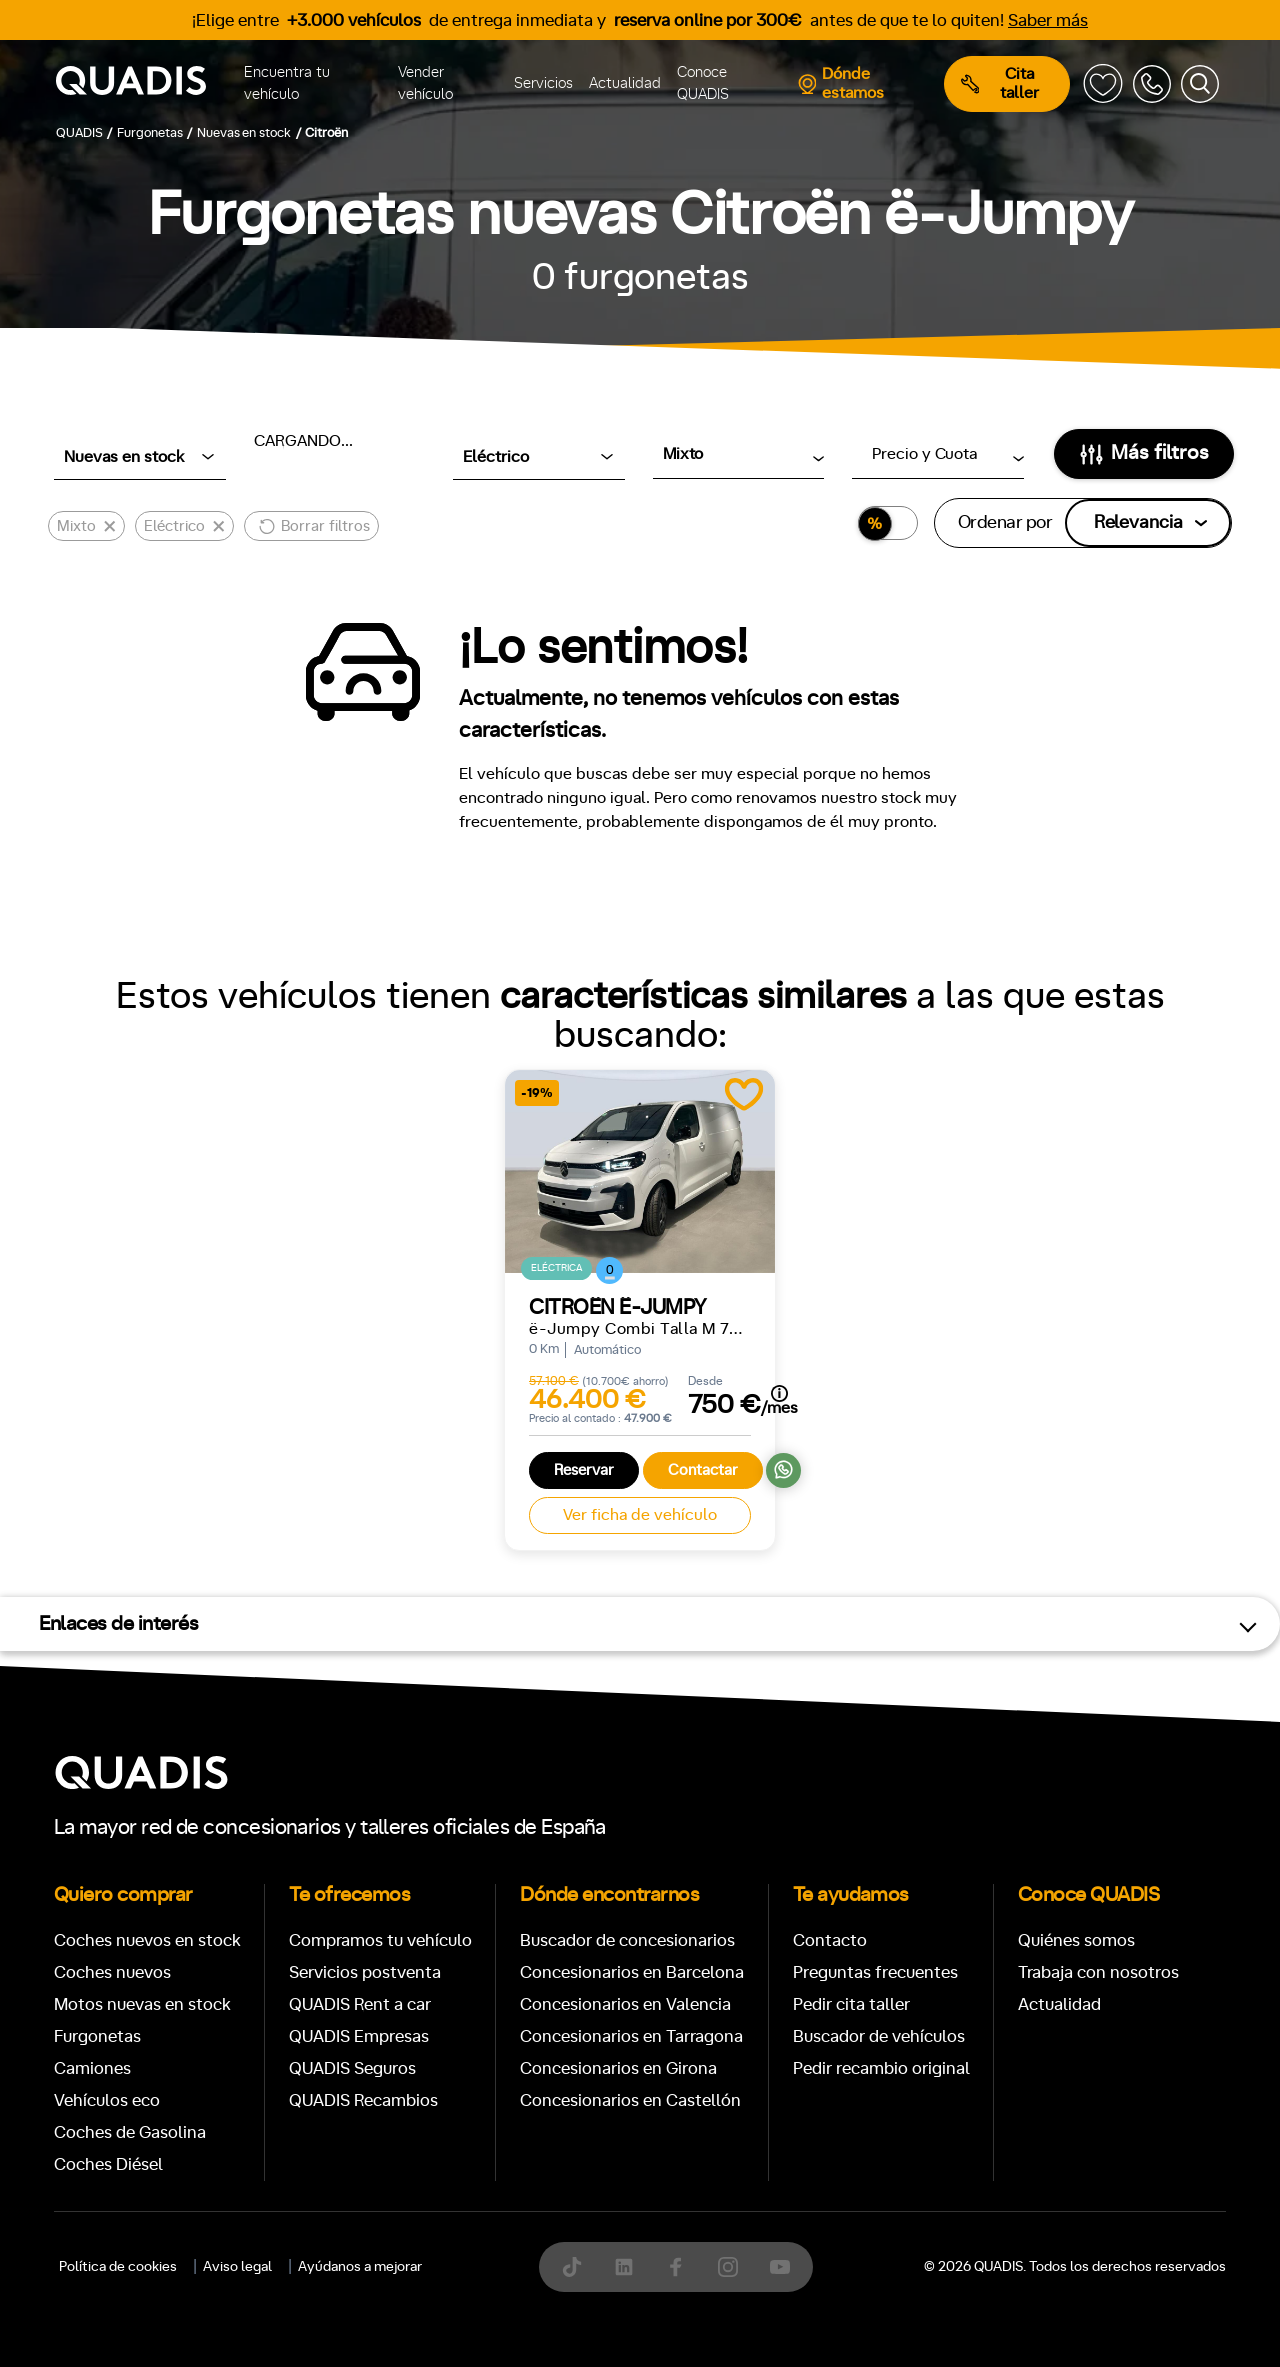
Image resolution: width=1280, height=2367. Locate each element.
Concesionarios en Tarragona (631, 2036)
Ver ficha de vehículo (640, 1515)
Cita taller (1000, 83)
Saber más (1048, 20)
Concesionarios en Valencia (625, 2004)
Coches (494, 2294)
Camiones (92, 2068)
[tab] (494, 2294)
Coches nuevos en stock (147, 1940)
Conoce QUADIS (703, 84)
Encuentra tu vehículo (287, 84)
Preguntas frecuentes (875, 1972)
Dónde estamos (840, 83)
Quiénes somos (1076, 1940)
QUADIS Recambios (363, 2100)
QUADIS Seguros (352, 2068)
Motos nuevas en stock (142, 2004)
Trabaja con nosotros (1098, 1972)
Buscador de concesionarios (627, 1940)
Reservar (584, 1470)
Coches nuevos (112, 1972)
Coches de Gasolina (130, 2132)
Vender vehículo (425, 84)
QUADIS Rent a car (360, 2004)
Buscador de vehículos (879, 2036)
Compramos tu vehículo (380, 1940)
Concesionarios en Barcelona (632, 1972)
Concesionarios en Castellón (630, 2100)
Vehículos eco (107, 2100)
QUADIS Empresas (359, 2036)
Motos (624, 2294)
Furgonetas (97, 2036)
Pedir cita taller (851, 2004)
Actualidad (625, 83)
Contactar (703, 1470)
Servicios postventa (365, 1972)
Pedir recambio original (881, 2068)
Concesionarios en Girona (618, 2068)
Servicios (543, 83)
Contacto (830, 1940)
